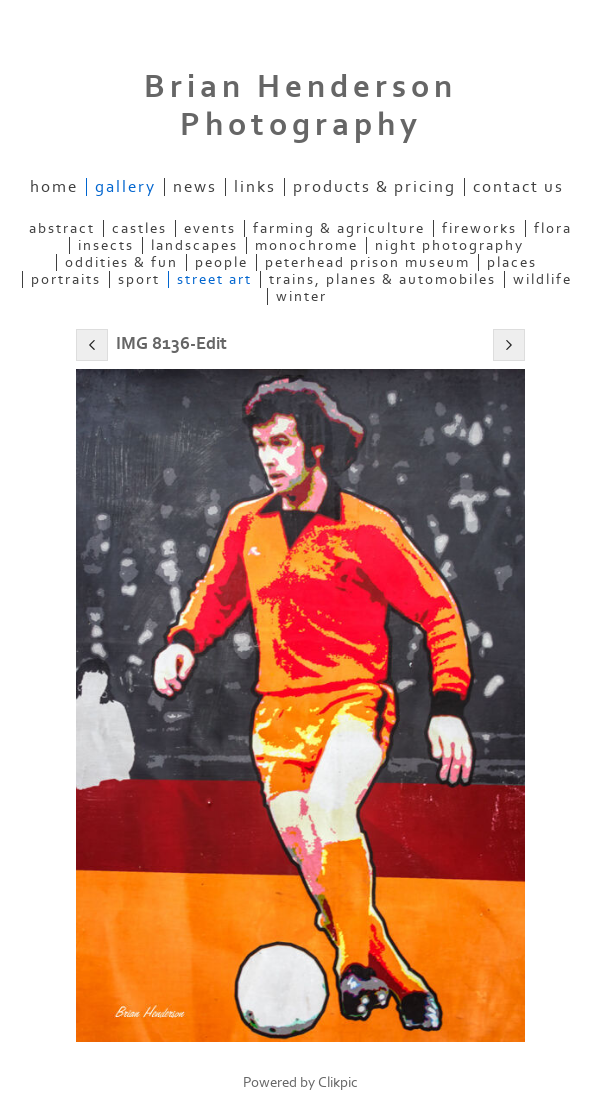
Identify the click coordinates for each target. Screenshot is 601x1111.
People (221, 262)
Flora (553, 228)
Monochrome (306, 245)
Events (210, 228)
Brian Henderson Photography (300, 106)
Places (512, 262)
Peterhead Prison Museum (367, 262)
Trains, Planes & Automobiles (382, 279)
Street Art (214, 279)
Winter (301, 296)
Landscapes (194, 245)
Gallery (125, 187)
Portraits (66, 279)
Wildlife (542, 279)
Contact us (518, 187)
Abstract (62, 228)
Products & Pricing (374, 187)
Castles (139, 228)
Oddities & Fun (121, 262)
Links (255, 187)
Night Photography (449, 245)
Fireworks (479, 228)
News (195, 187)
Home (54, 187)
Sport (139, 279)
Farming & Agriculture (339, 228)
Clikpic (338, 1082)
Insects (106, 245)
